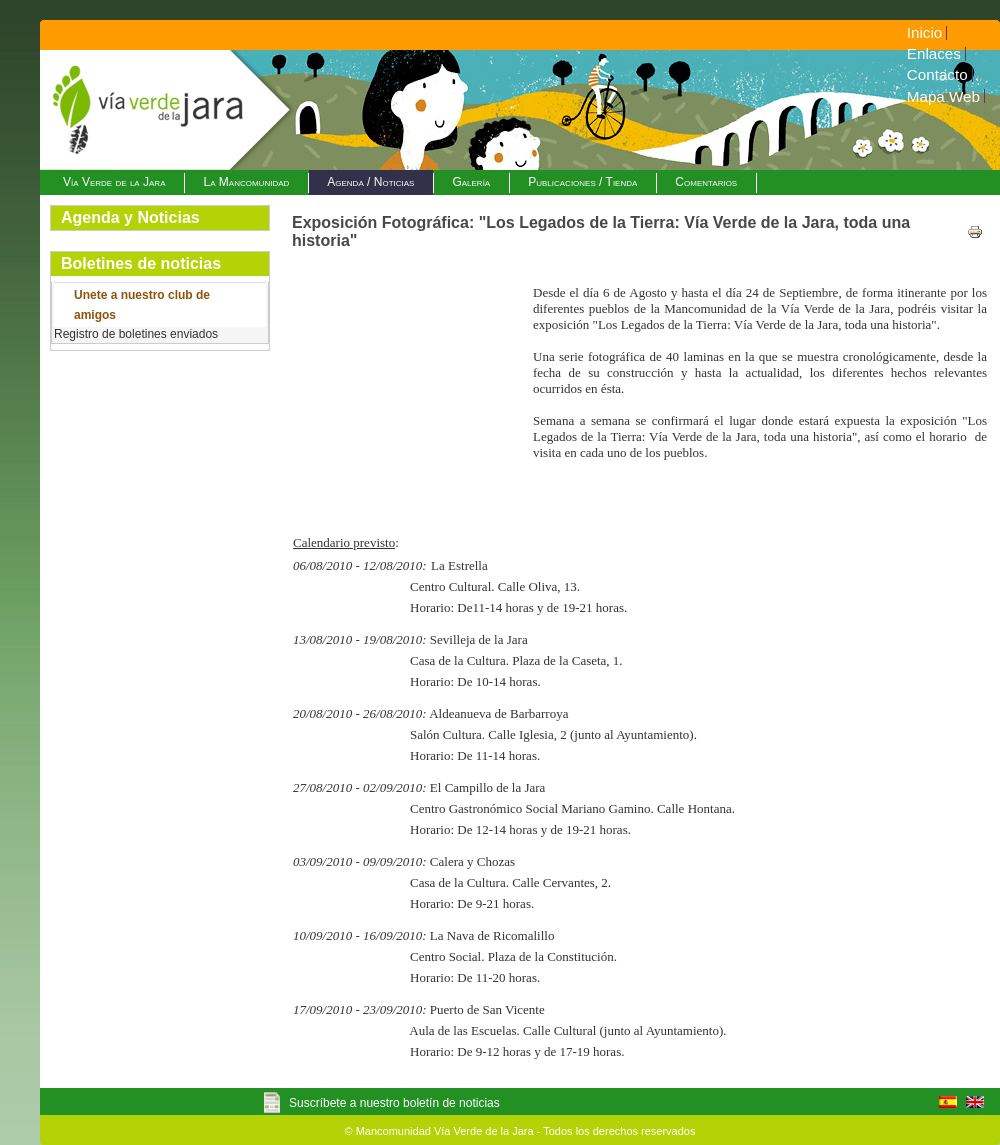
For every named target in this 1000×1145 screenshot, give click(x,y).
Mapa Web (943, 96)
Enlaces (934, 53)
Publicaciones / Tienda (582, 182)
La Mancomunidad (246, 182)
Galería (471, 182)
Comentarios (706, 182)
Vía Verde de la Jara (114, 182)
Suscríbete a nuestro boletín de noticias (394, 1103)
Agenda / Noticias (370, 182)
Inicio (924, 32)
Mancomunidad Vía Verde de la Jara (445, 1131)
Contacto (937, 74)
